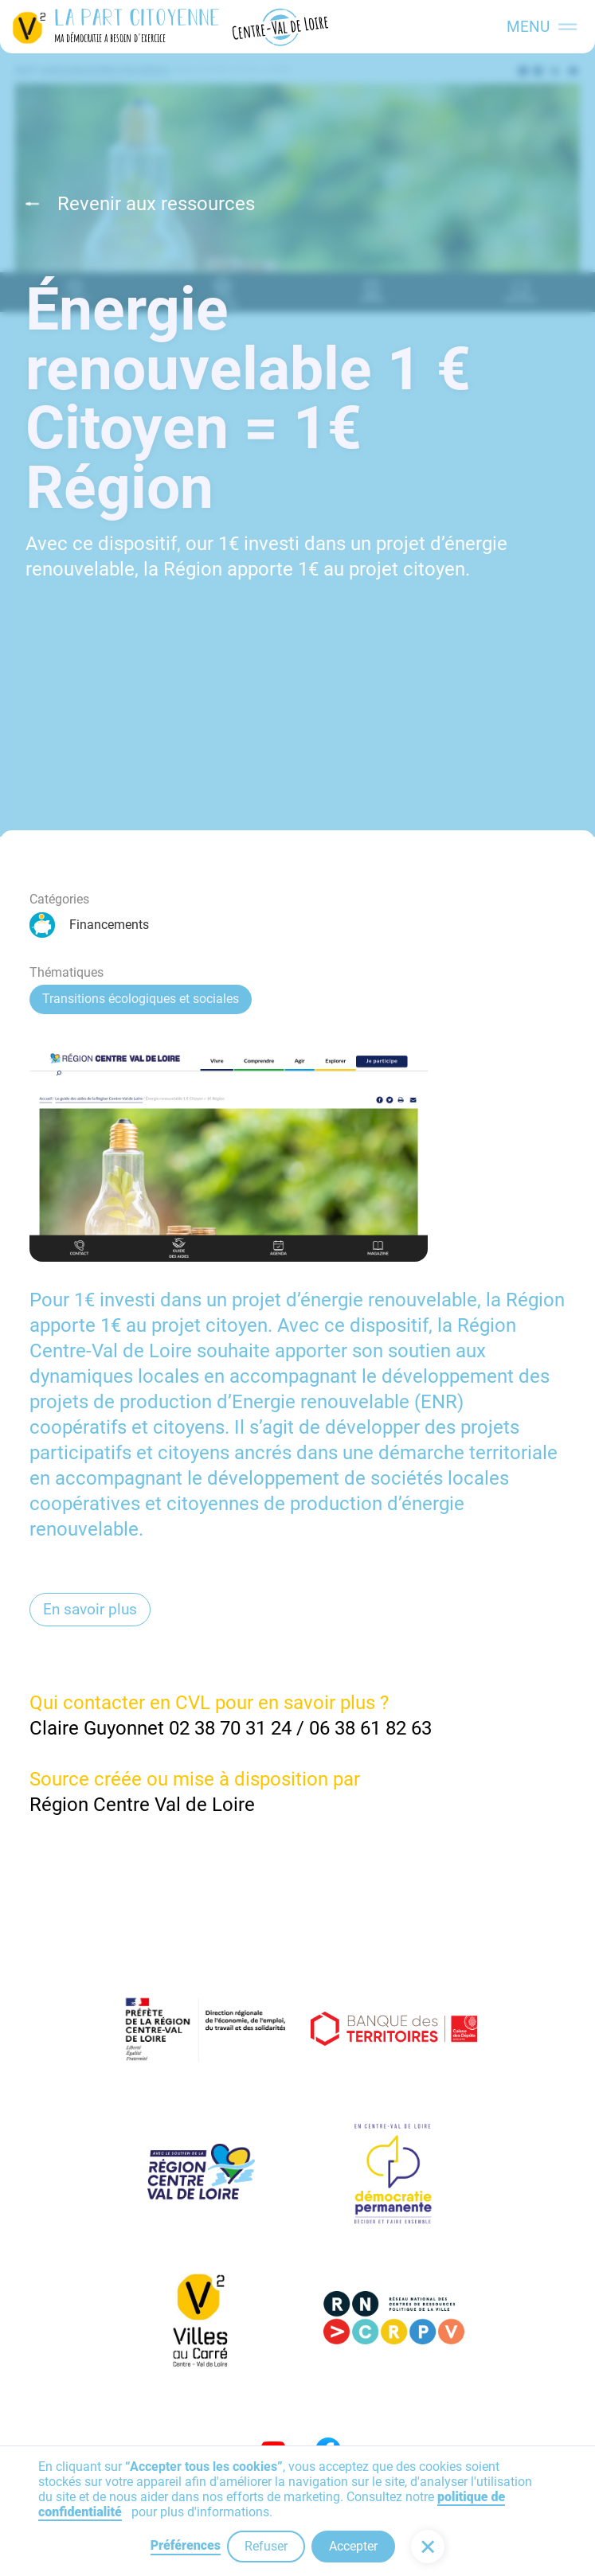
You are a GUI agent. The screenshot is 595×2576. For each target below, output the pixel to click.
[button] (427, 2546)
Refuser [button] (266, 2546)
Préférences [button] (186, 2545)
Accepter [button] (353, 2546)
